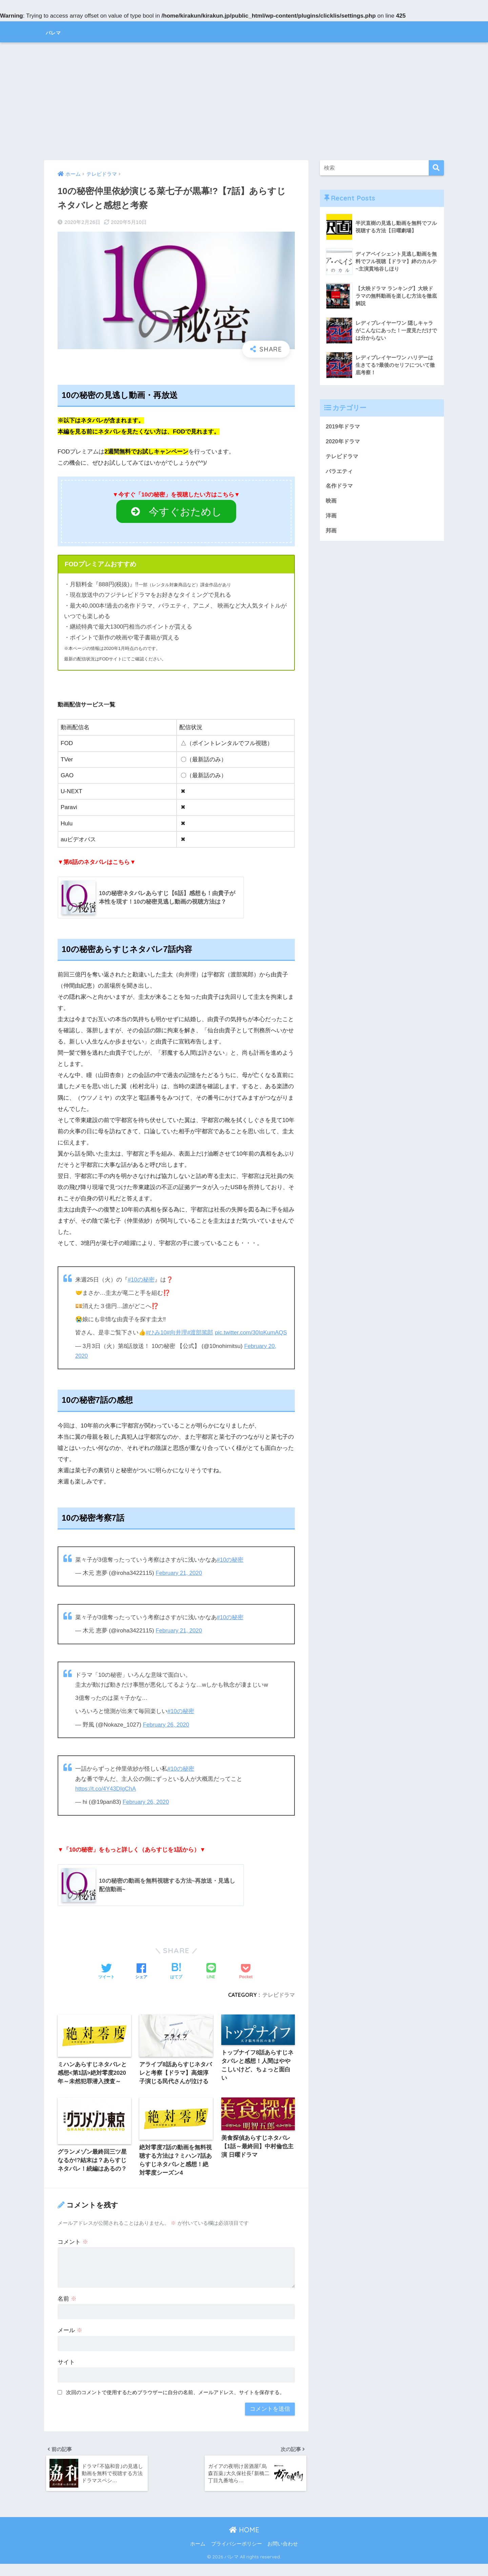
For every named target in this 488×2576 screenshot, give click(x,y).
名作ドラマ (340, 487)
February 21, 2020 (179, 1582)
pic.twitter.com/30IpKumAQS (112, 1342)
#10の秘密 (141, 1279)
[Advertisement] (244, 101)
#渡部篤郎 (200, 1333)
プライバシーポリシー (236, 2556)
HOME (244, 2541)
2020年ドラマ (343, 441)
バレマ (58, 32)
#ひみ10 (156, 1333)
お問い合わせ (282, 2556)
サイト (66, 2372)
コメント (73, 2252)
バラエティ (340, 472)
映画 (331, 502)
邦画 (331, 532)
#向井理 (177, 1333)
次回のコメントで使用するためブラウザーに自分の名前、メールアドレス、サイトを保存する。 (175, 2403)
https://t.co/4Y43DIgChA (106, 1798)
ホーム (197, 2556)
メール (70, 2341)
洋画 (331, 517)
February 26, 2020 (166, 1734)
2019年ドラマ (343, 426)
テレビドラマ (278, 2004)
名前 (67, 2309)
